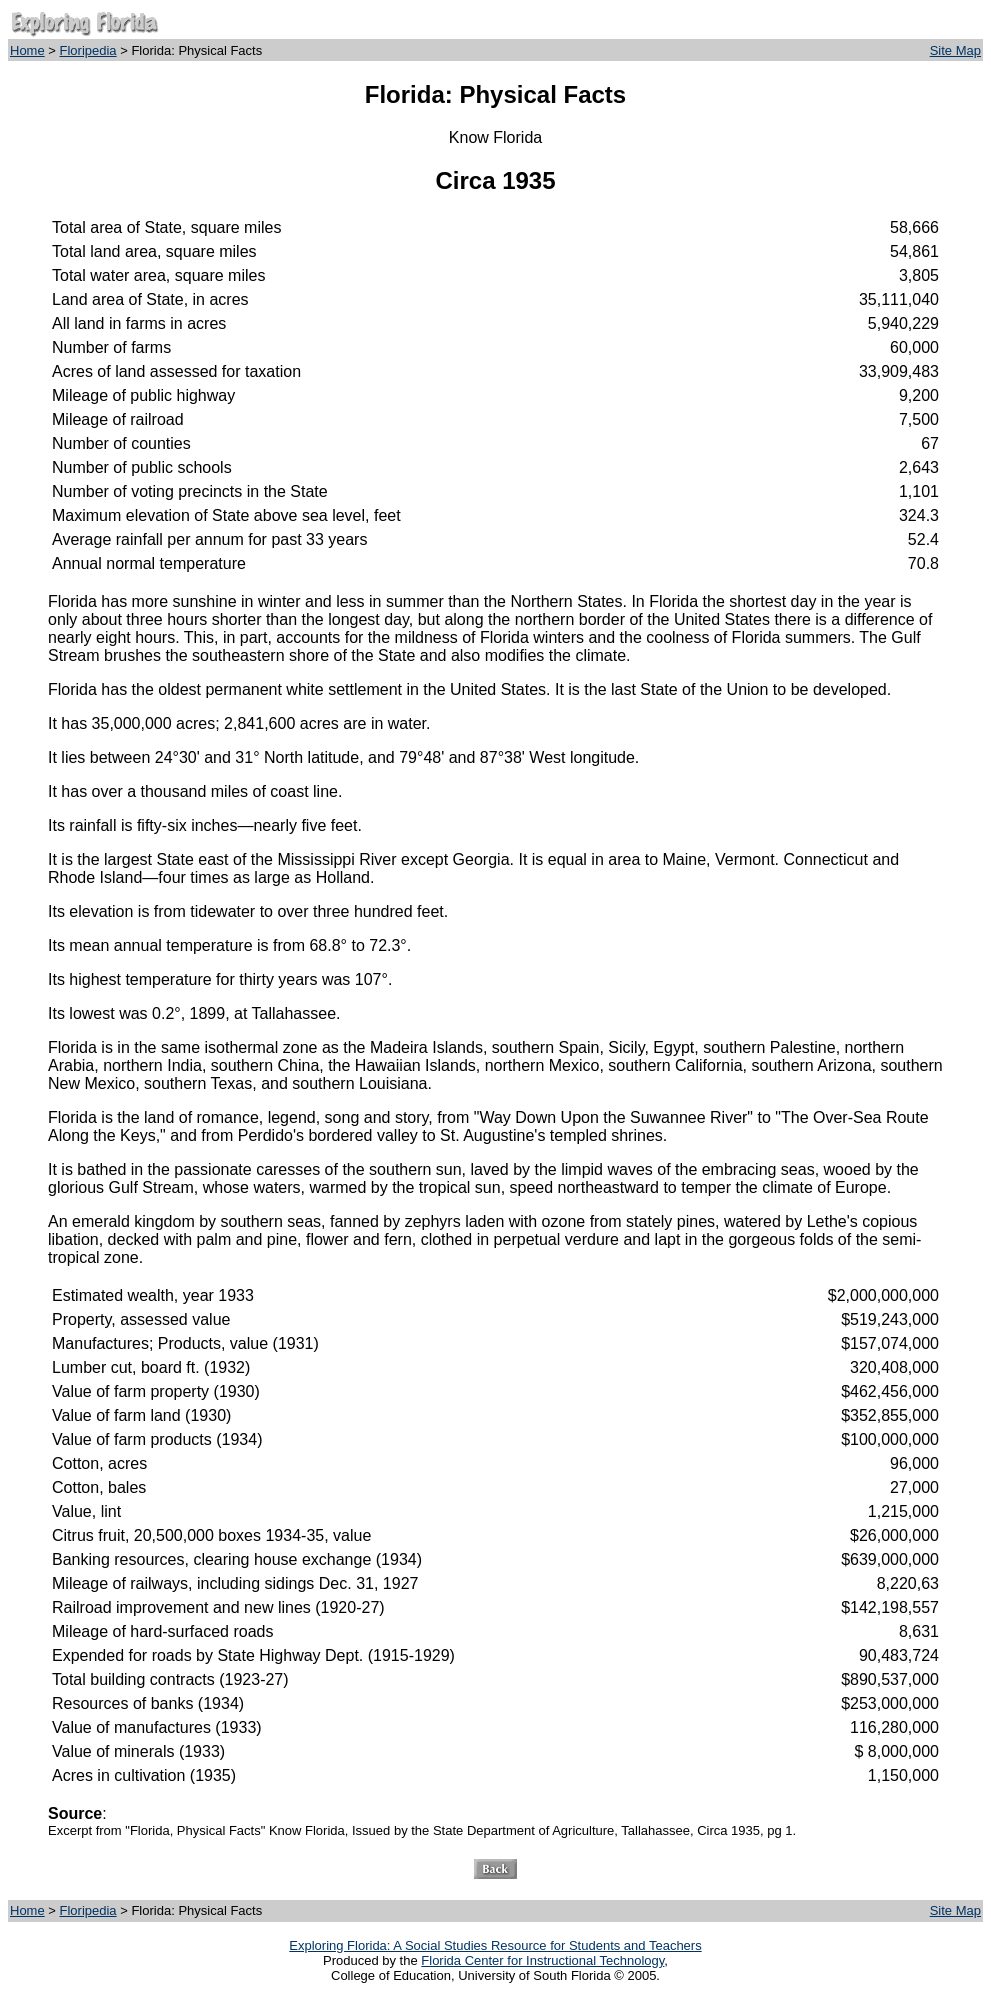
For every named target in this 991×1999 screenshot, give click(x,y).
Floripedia (88, 50)
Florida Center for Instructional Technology (542, 1960)
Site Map (955, 50)
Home (27, 50)
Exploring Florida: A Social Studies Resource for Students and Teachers (495, 1945)
